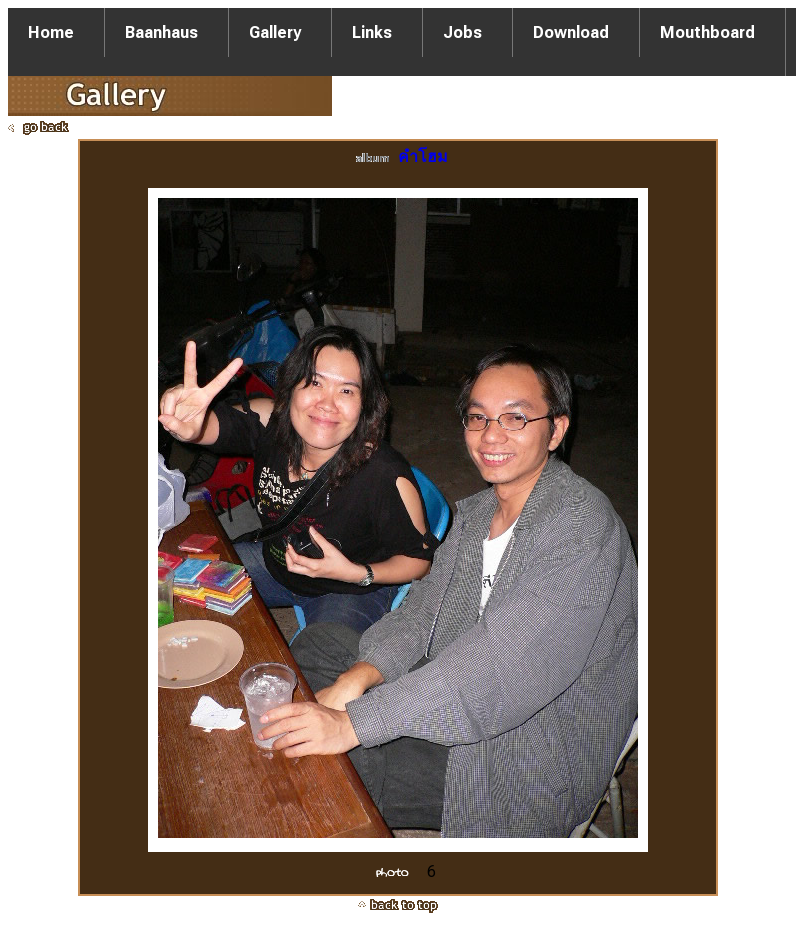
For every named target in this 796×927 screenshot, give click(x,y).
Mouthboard (707, 32)
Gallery (275, 32)
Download (571, 32)
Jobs (462, 32)
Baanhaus (161, 32)
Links (372, 32)
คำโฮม (423, 156)
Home (51, 32)
